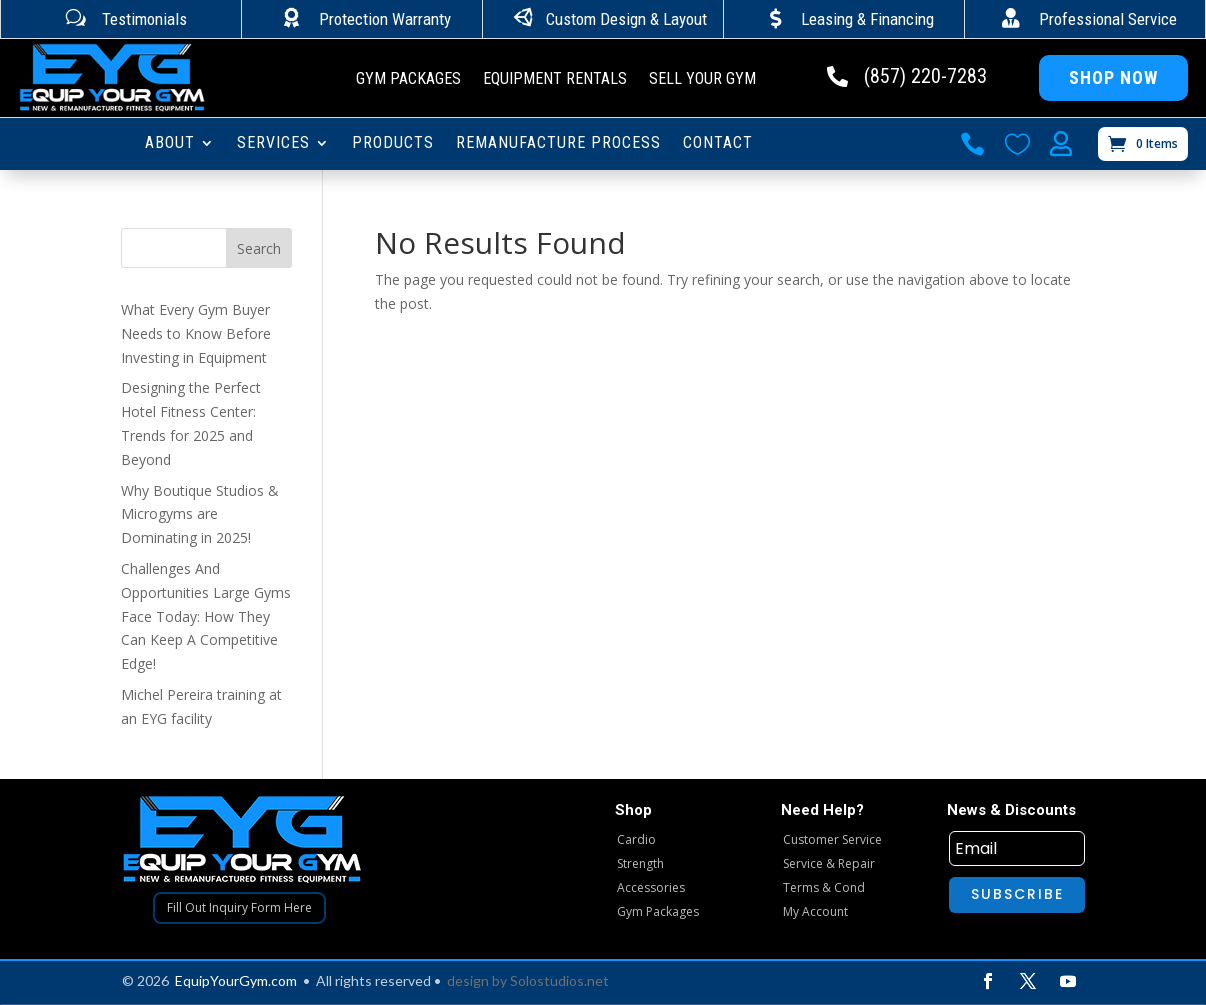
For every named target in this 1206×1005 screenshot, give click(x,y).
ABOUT (170, 144)
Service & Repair (829, 863)
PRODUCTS (393, 144)
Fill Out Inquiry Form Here (239, 907)
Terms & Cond (824, 887)
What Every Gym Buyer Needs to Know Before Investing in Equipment (196, 333)
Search (259, 248)
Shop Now (1113, 77)
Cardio (636, 839)
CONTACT (718, 144)
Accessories (651, 887)
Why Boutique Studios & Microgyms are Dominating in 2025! (200, 514)
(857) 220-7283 (925, 76)
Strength (640, 863)
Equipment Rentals (555, 80)
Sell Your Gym (702, 80)
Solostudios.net (559, 980)
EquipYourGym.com (236, 980)
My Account (815, 911)
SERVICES (273, 144)
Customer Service (832, 839)
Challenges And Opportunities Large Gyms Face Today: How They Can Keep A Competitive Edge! (206, 616)
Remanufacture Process (558, 144)
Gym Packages (408, 80)
